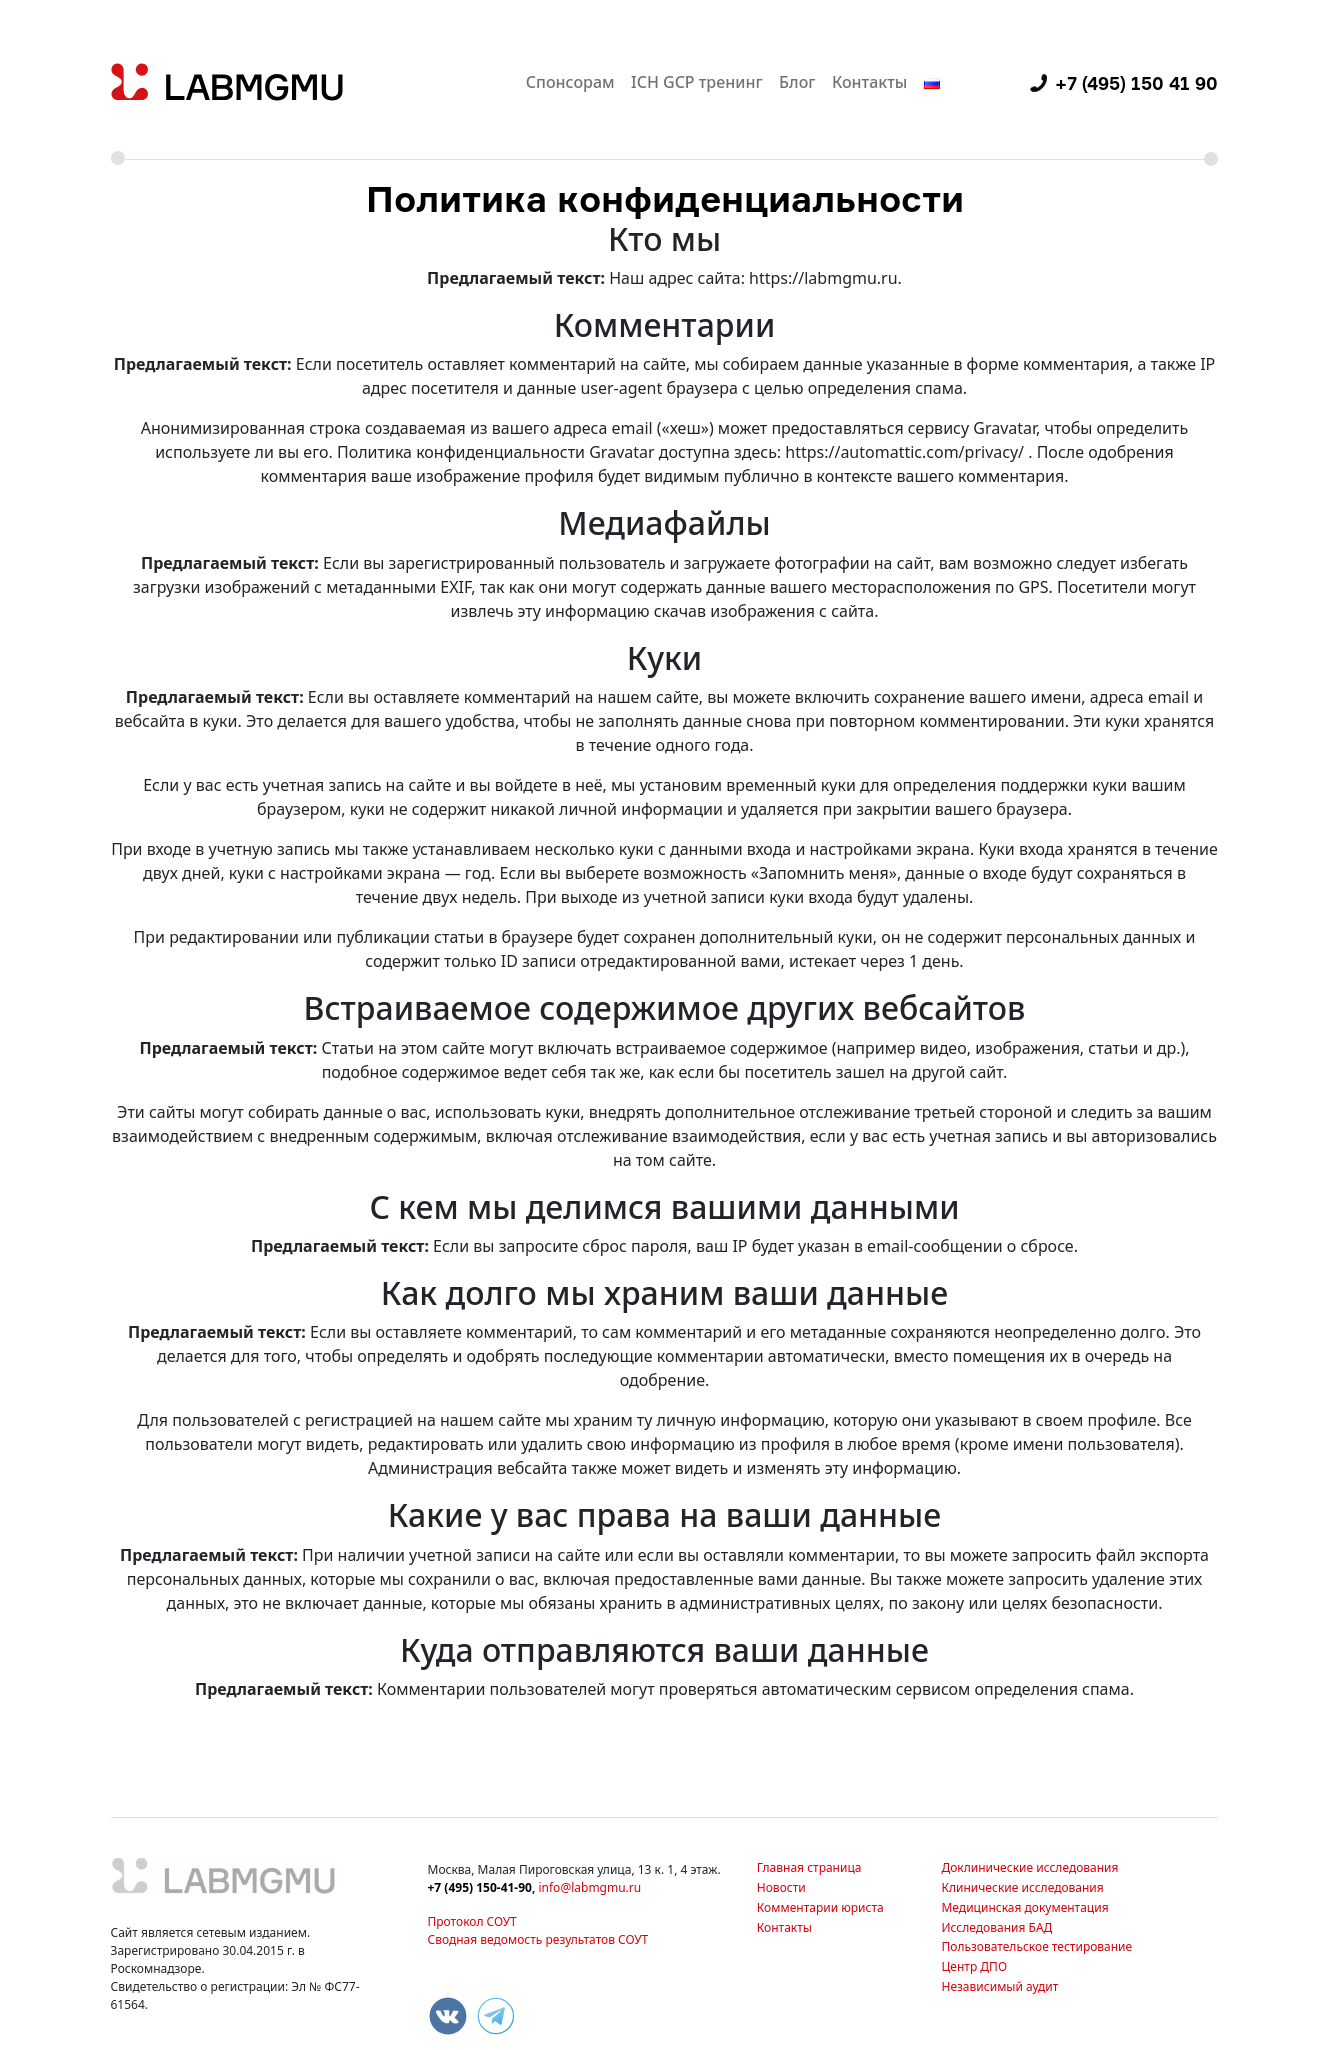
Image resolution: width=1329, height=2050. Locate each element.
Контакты (870, 82)
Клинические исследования (1022, 1887)
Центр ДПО (974, 1966)
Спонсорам (570, 82)
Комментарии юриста (820, 1907)
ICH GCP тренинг (697, 82)
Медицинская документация (1024, 1907)
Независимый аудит (999, 1986)
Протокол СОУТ (472, 1921)
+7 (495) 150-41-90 (480, 1887)
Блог (797, 82)
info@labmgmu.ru (589, 1887)
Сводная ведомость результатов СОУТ (538, 1939)
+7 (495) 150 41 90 (1136, 83)
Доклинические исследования (1029, 1867)
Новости (781, 1887)
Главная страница (809, 1867)
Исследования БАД (996, 1927)
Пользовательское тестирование (1036, 1946)
